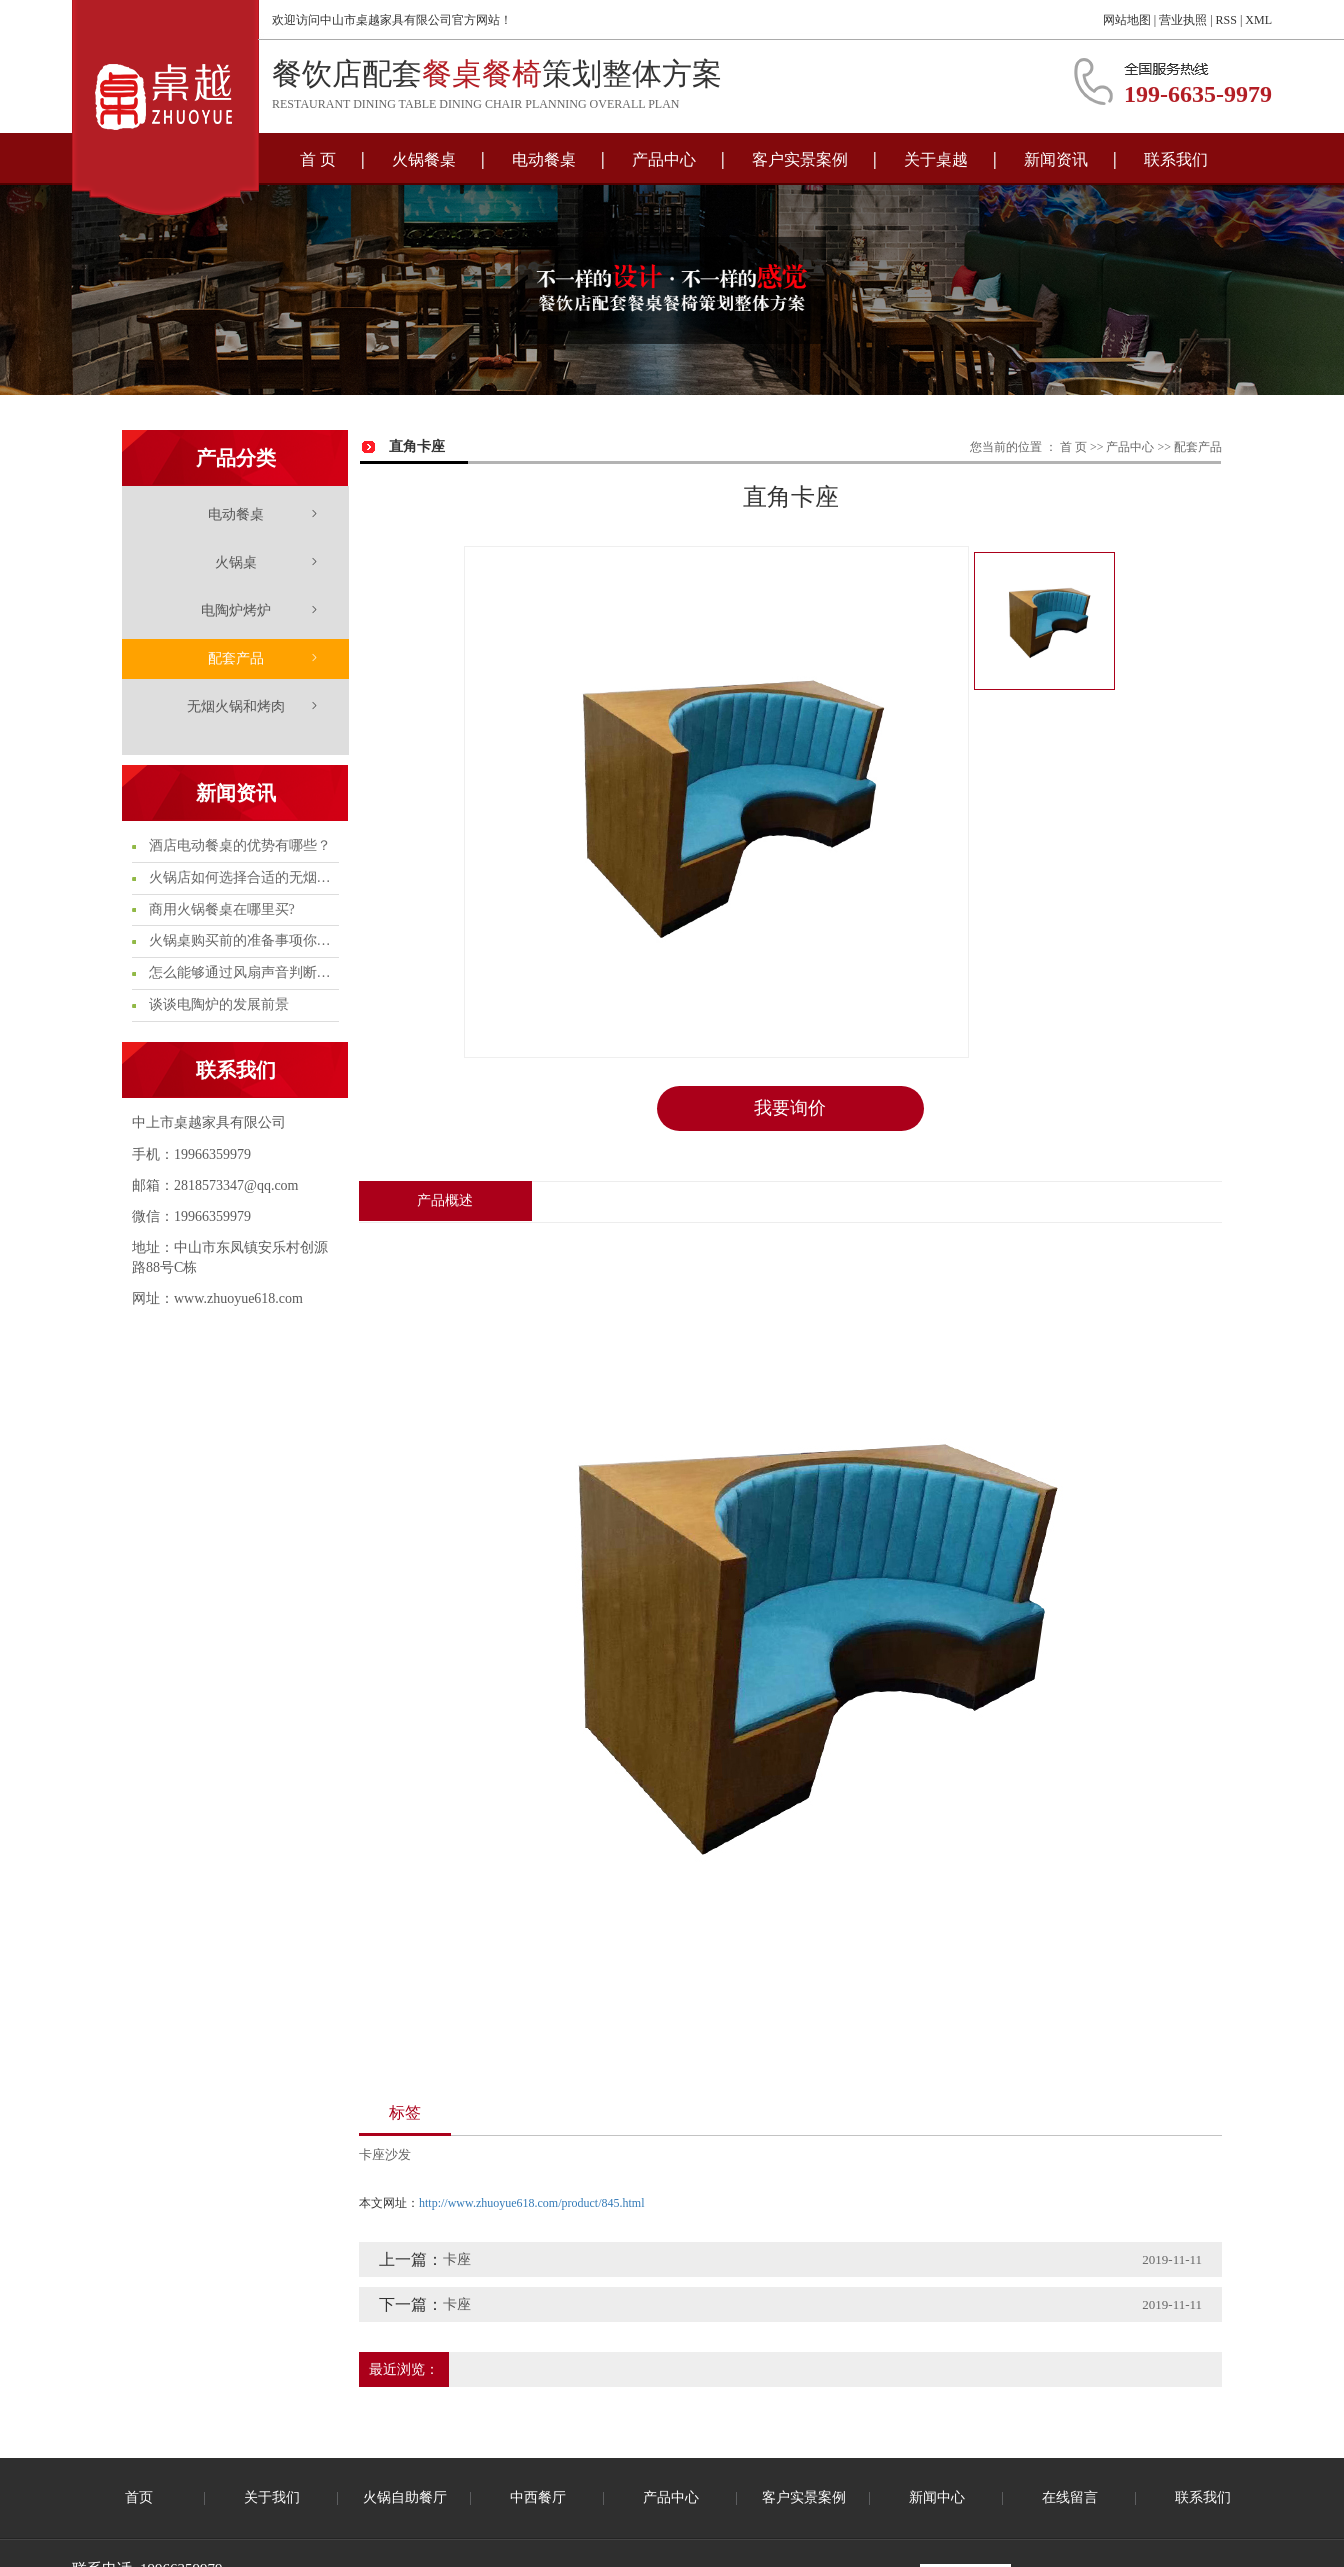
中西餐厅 (538, 2497)
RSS (1226, 20)
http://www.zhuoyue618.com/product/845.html (532, 2202)
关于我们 (272, 2497)
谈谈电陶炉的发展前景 (217, 1004)
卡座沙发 (385, 2154)
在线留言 (1070, 2497)
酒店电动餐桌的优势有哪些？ (238, 845)
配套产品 (236, 658)
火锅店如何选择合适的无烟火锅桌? (242, 877)
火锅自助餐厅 (405, 2497)
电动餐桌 (544, 159)
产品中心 (664, 159)
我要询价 (790, 1108)
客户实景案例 (800, 159)
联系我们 (1176, 159)
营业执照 (1183, 20)
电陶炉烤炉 (236, 610)
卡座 (457, 2259)
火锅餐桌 (424, 159)
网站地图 (1127, 20)
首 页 (318, 159)
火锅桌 (236, 562)
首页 (139, 2497)
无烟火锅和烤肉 (236, 706)
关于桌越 (936, 159)
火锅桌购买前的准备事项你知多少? (242, 940)
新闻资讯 (1056, 159)
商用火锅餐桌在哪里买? (220, 909)
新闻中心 (937, 2497)
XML (1258, 20)
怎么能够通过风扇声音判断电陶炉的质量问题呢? (242, 972)
